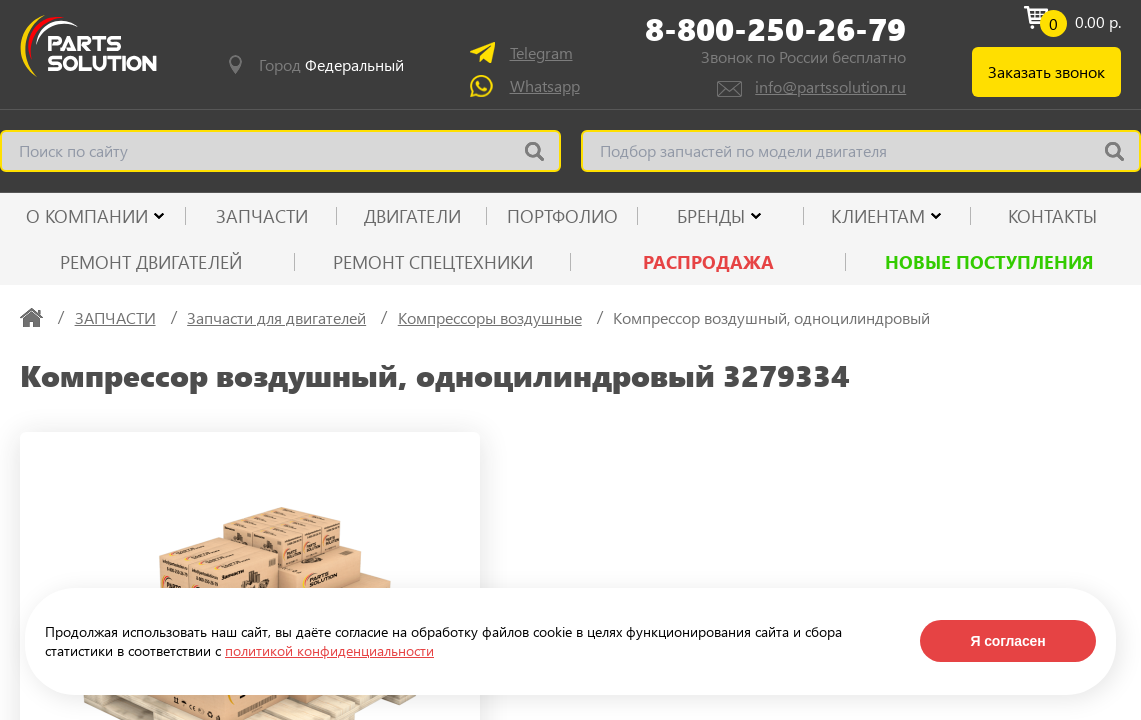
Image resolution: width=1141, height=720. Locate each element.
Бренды (711, 216)
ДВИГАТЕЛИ (412, 216)
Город (331, 65)
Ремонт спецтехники (433, 262)
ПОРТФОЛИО (562, 216)
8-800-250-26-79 (775, 29)
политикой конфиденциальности (329, 650)
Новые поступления (989, 262)
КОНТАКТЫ (1052, 216)
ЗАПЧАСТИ (262, 216)
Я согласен (1007, 641)
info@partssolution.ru (830, 86)
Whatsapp (545, 85)
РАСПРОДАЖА (708, 262)
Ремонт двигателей (151, 262)
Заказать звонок (1046, 71)
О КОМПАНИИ (87, 216)
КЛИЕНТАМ (878, 216)
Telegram (541, 52)
